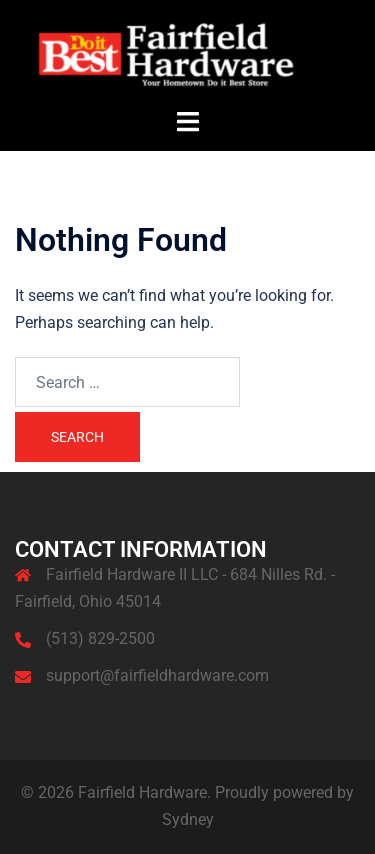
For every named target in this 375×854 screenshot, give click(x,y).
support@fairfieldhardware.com (157, 675)
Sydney (188, 819)
